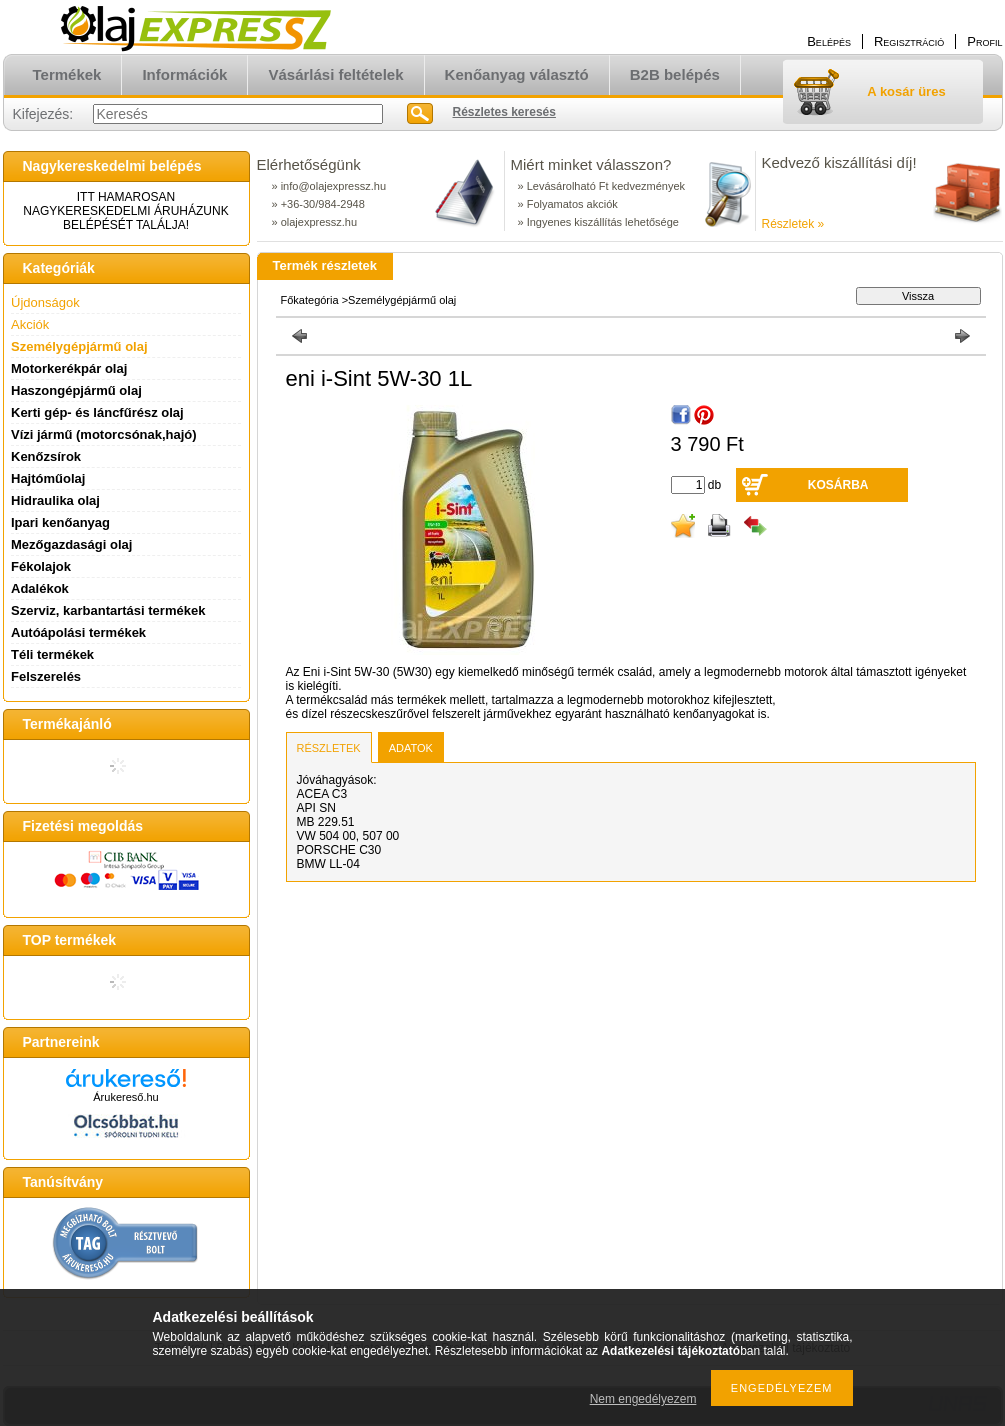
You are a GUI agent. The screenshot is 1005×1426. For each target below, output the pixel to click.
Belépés (829, 41)
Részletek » (793, 224)
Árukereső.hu (125, 1097)
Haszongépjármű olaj (76, 390)
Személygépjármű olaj (79, 346)
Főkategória (310, 300)
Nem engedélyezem (643, 1399)
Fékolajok (41, 566)
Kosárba (838, 485)
